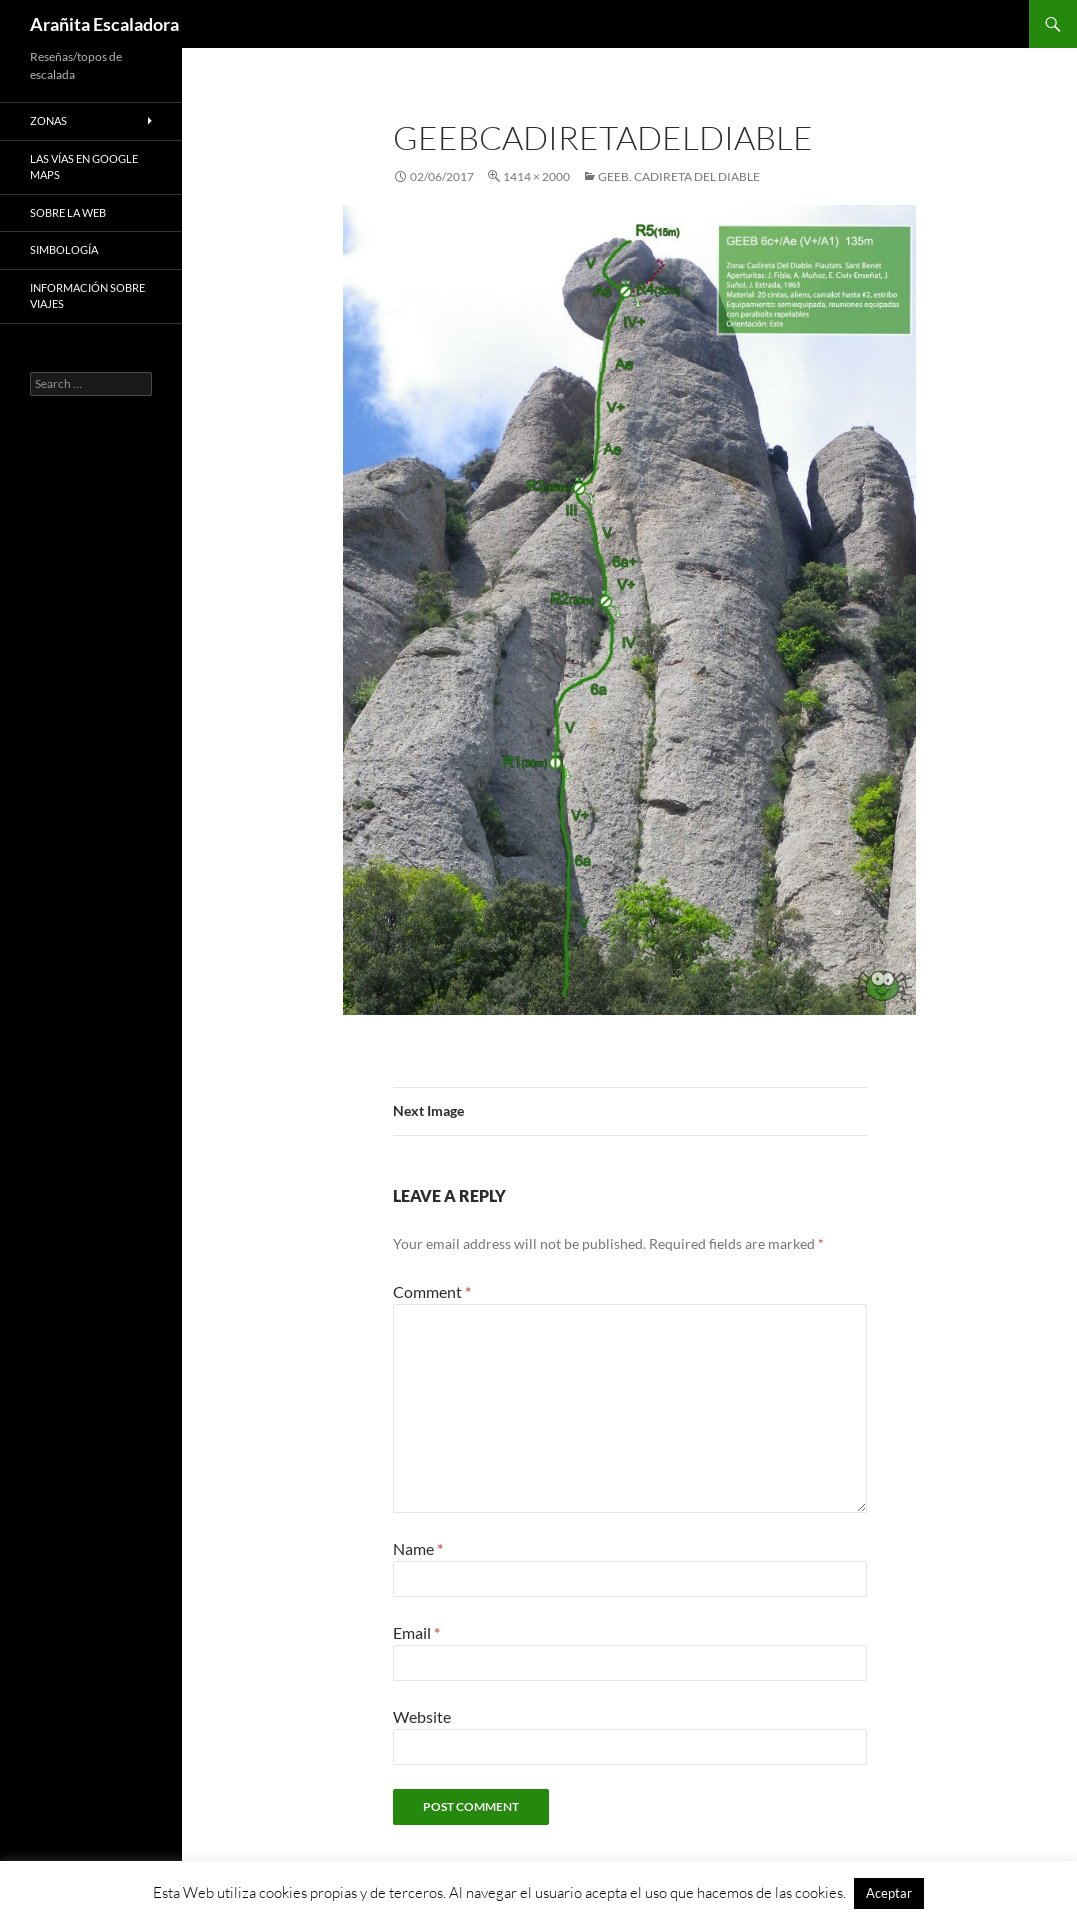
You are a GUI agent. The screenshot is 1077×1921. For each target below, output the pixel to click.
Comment (432, 1291)
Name (418, 1548)
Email (416, 1632)
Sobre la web (68, 212)
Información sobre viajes (87, 296)
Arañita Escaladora (104, 24)
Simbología (64, 249)
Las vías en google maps (84, 167)
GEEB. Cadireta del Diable (679, 176)
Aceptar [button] (889, 1893)
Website (422, 1716)
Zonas (48, 120)
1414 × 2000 (536, 176)
